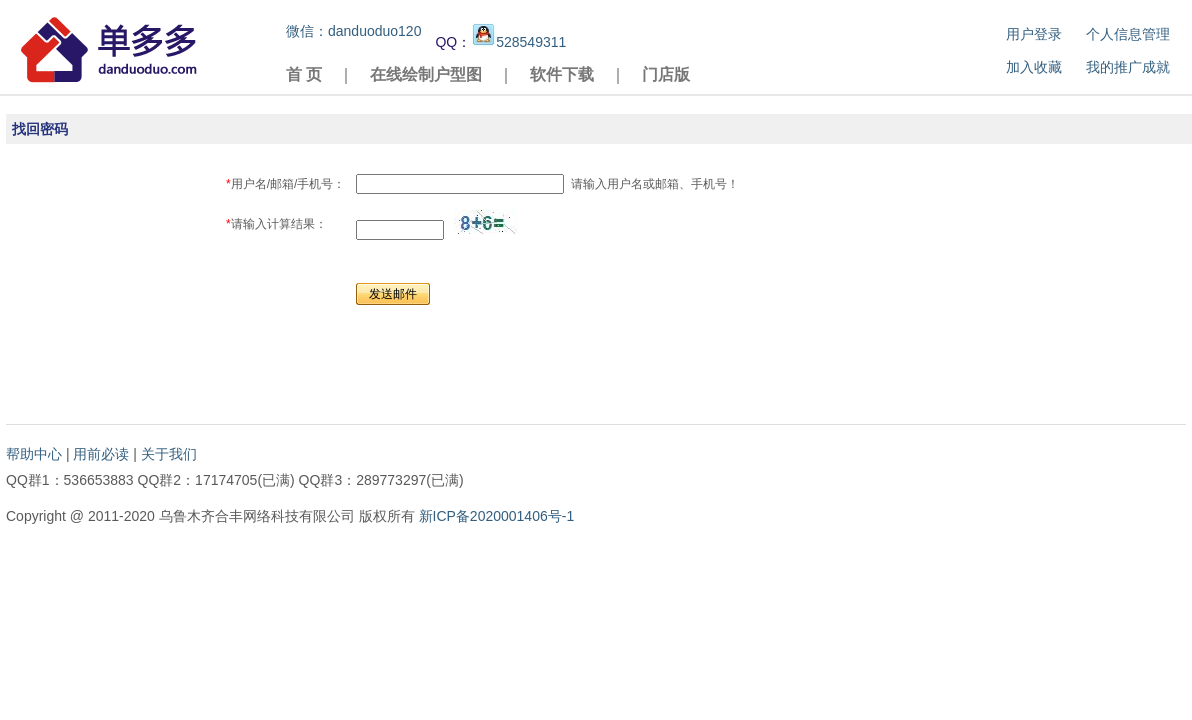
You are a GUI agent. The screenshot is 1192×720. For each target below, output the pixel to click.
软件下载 (562, 74)
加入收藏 (1034, 67)
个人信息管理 (1128, 34)
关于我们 (169, 454)
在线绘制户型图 (426, 74)
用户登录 (1034, 34)
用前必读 (101, 454)
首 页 (304, 74)
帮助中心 (34, 454)
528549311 (518, 42)
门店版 (666, 74)
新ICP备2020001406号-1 (497, 516)
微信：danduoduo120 (353, 31)
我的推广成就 (1128, 67)
